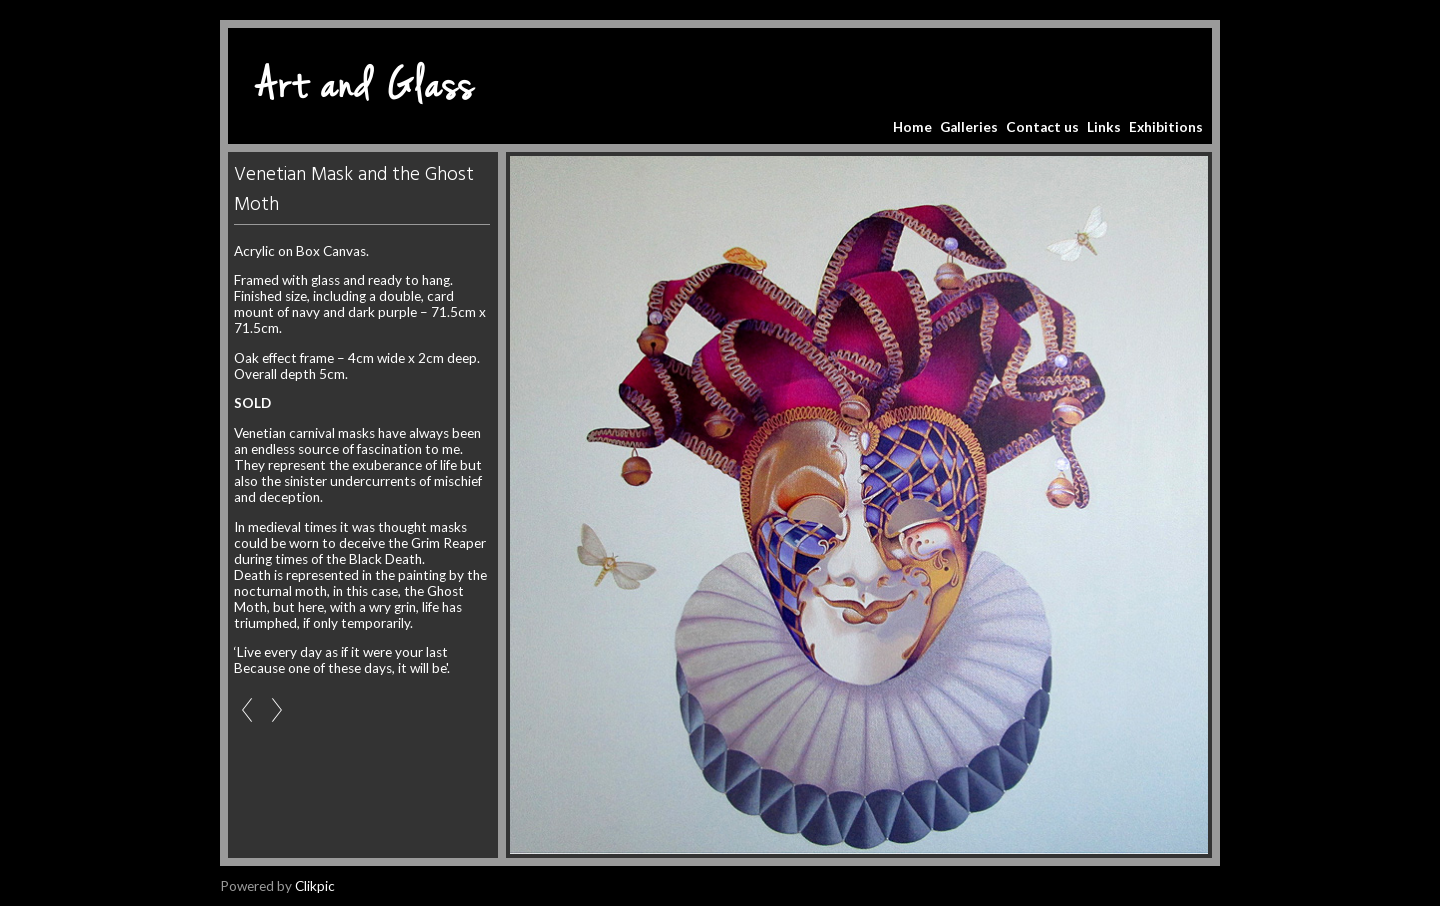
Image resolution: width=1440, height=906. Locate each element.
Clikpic (315, 886)
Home (912, 127)
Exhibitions (1166, 127)
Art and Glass (365, 86)
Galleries (969, 127)
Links (1104, 127)
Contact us (1042, 127)
